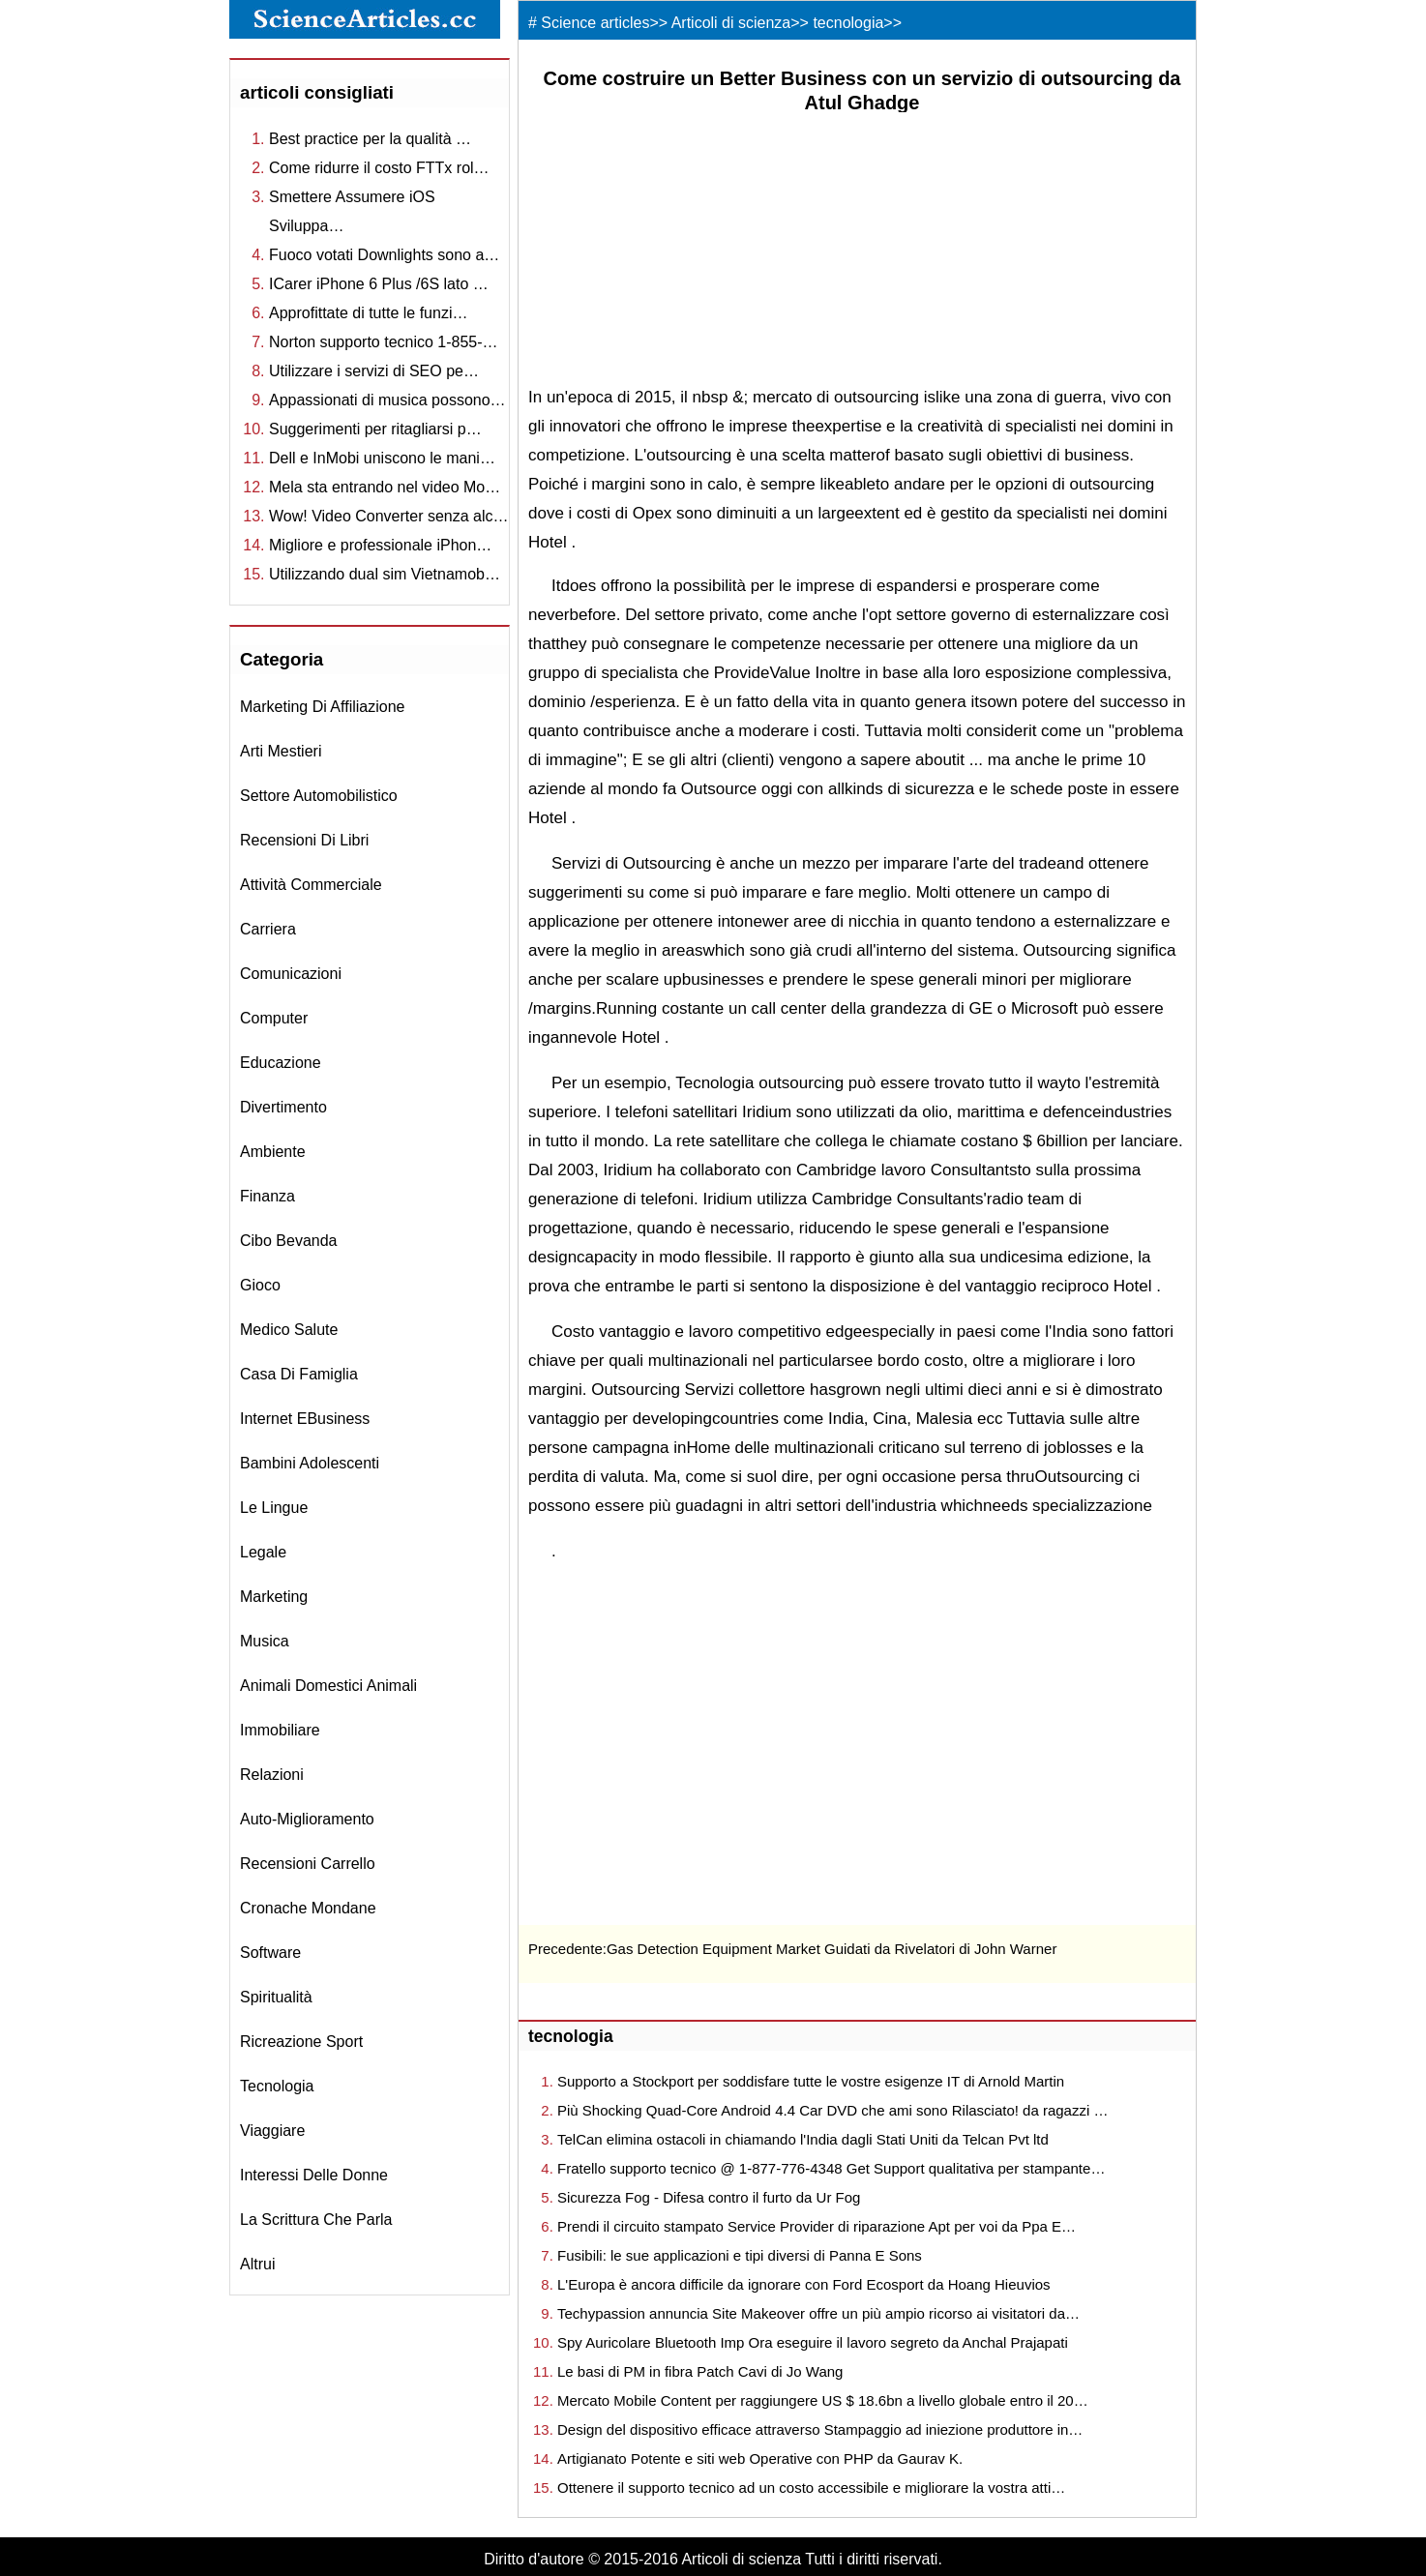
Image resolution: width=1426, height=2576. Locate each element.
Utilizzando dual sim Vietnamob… (384, 574)
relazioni (272, 1774)
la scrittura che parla (316, 2219)
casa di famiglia (299, 1374)
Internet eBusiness (305, 1418)
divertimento (283, 1107)
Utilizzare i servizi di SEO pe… (374, 371)
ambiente (273, 1151)
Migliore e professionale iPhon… (380, 545)
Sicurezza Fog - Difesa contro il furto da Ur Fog (708, 2197)
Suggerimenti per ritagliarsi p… (375, 429)
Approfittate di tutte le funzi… (368, 313)
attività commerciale (311, 884)
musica (264, 1641)
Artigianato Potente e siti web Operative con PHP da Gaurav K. (760, 2458)
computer (274, 1018)
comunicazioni (291, 973)
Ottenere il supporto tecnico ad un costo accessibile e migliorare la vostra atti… (811, 2487)
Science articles (595, 23)
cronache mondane (308, 1908)
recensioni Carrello (307, 1863)
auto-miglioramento (307, 1819)
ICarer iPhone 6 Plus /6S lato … (379, 284)
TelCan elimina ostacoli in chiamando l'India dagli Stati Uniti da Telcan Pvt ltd (803, 2139)
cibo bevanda (289, 1240)
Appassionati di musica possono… (387, 400)
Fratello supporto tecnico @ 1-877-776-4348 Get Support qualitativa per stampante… (831, 2168)
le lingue (274, 1507)
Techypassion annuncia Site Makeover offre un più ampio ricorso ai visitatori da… (818, 2313)
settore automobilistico (319, 795)
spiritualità (276, 1997)
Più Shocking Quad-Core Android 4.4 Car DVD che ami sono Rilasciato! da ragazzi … (832, 2110)
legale (263, 1552)
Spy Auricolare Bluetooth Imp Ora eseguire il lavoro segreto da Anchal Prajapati (812, 2342)
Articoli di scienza (731, 23)
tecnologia (277, 2086)
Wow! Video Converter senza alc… (389, 516)
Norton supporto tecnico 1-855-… (383, 342)
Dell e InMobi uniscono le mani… (382, 458)
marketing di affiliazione (322, 706)
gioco (260, 1285)
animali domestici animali (328, 1685)
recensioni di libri (304, 840)
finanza (267, 1196)
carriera (268, 929)
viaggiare (272, 2130)
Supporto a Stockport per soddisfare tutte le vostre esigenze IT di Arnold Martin (810, 2081)
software (270, 1952)
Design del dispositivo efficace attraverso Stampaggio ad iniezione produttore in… (820, 2429)
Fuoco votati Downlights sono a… (384, 255)
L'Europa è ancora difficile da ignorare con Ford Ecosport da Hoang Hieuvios (804, 2284)
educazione (280, 1062)
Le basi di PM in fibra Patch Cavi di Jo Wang (700, 2371)
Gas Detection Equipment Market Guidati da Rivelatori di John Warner (832, 1948)
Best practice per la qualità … (370, 139)
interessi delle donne (314, 2175)
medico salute (289, 1329)
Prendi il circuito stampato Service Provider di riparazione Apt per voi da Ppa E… (816, 2226)
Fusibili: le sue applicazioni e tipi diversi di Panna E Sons (739, 2255)
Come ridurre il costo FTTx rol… (379, 168)
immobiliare (280, 1730)
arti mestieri (280, 751)
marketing (274, 1596)
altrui (257, 2264)
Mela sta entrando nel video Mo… (384, 487)
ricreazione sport (301, 2041)
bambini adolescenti (309, 1463)
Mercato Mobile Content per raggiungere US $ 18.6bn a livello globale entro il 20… (822, 2400)
